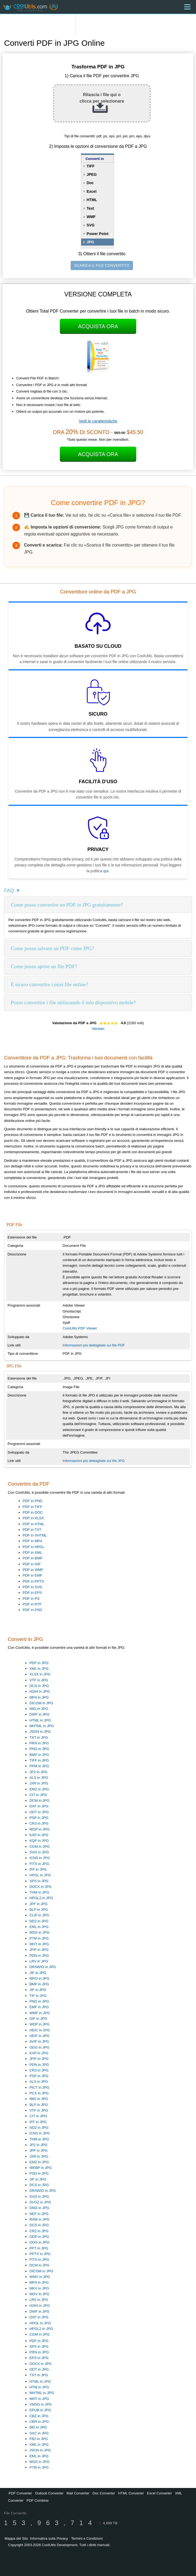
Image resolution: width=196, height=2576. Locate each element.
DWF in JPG (39, 1714)
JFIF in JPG (38, 1950)
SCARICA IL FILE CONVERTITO (101, 265)
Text (90, 208)
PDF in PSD (32, 1610)
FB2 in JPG (38, 2439)
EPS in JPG (38, 2358)
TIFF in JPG (39, 1760)
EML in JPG (39, 1927)
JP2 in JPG (38, 1772)
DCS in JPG (39, 1686)
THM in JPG (39, 1892)
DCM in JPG (39, 1800)
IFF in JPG (38, 1869)
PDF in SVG (32, 1587)
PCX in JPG (39, 2093)
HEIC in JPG (39, 2030)
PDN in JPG (39, 1956)
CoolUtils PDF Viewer (80, 1328)
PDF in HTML (33, 1524)
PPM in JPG (39, 1766)
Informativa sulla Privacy (49, 2538)
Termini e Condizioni (87, 2538)
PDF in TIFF (32, 1507)
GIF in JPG (38, 2019)
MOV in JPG (39, 2294)
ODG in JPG (39, 2047)
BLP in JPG (38, 1910)
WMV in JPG (39, 2277)
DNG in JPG (39, 2208)
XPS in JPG (38, 1881)
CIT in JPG (38, 1795)
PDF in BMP (32, 1558)
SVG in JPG (39, 1852)
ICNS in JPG (39, 1858)
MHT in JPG (39, 1944)
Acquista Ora (98, 326)
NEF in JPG (38, 2214)
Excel (92, 191)
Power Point (97, 234)
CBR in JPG (39, 2422)
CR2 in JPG (38, 2231)
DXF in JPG (38, 1806)
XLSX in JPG (39, 1674)
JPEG (92, 174)
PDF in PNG (32, 1501)
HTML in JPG (40, 1720)
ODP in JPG (39, 2237)
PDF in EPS (32, 1593)
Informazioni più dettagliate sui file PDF (94, 1345)
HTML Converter (131, 2493)
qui (105, 871)
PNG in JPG (39, 1749)
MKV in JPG (39, 2288)
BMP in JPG (39, 1755)
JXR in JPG (38, 1783)
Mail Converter (78, 2493)
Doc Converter (103, 2493)
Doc (90, 183)
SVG (91, 225)
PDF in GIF (32, 1564)
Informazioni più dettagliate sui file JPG (94, 1461)
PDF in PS (31, 1599)
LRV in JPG (38, 1961)
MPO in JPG (39, 1978)
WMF (91, 217)
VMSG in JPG (40, 2404)
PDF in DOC (33, 1512)
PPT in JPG (38, 2248)
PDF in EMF (32, 1575)
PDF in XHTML (35, 1535)
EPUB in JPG (40, 2410)
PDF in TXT (32, 1530)
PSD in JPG (39, 2173)
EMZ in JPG (39, 1789)
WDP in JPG (39, 1829)
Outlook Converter (49, 2493)
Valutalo (98, 1029)
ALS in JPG (38, 1778)
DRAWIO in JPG (42, 1967)
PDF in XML (32, 1552)
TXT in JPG (38, 1737)
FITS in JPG (39, 1864)
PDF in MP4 (32, 1541)
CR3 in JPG (38, 1823)
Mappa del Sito (16, 2538)
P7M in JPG (39, 1938)
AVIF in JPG (39, 2041)
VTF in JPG (38, 1680)
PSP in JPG (38, 1818)
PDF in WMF (33, 1570)
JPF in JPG (38, 1904)
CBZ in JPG (38, 2416)
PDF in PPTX (33, 1581)
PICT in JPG (39, 2087)
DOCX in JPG (40, 1887)
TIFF (91, 166)
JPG (90, 242)
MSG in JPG (39, 1932)
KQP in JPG (39, 1841)
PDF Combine (37, 2500)
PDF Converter (20, 2493)
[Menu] (187, 7)
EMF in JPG (39, 2007)
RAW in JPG (39, 2219)
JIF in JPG (37, 1973)
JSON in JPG (40, 1732)
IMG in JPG (38, 1709)
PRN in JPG (39, 1743)
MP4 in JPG (39, 1697)
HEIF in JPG (39, 2036)
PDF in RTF (32, 1604)
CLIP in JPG (39, 1915)
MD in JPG (38, 2427)
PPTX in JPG (40, 2254)
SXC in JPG (39, 2433)
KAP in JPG (38, 1835)
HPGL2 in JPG (41, 1898)
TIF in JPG (38, 1996)
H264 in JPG (39, 1691)
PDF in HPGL (33, 1547)
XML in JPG (39, 1669)
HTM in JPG (39, 2387)
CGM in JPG (39, 1846)
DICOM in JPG (41, 1703)
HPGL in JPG (40, 1875)
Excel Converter (159, 2493)
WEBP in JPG (40, 2168)
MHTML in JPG (41, 1726)
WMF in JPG (39, 2013)
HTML (92, 200)
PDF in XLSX (33, 1518)
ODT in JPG (39, 1812)
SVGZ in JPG (40, 2202)
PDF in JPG (38, 1663)
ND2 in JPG (38, 1921)
